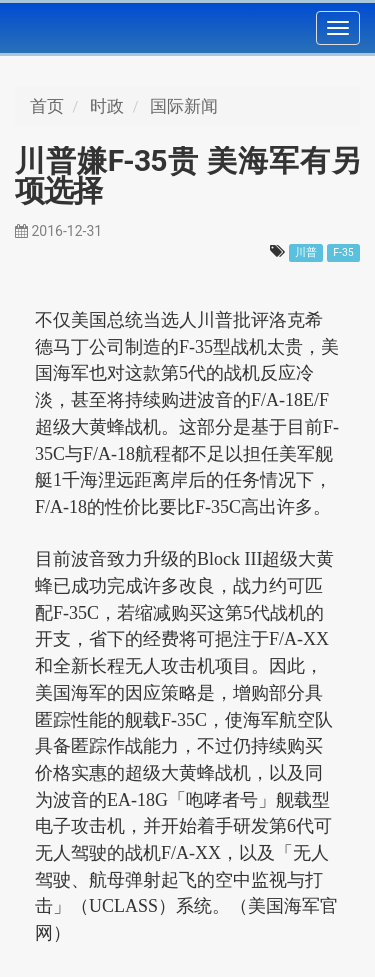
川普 (306, 252)
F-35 (343, 252)
